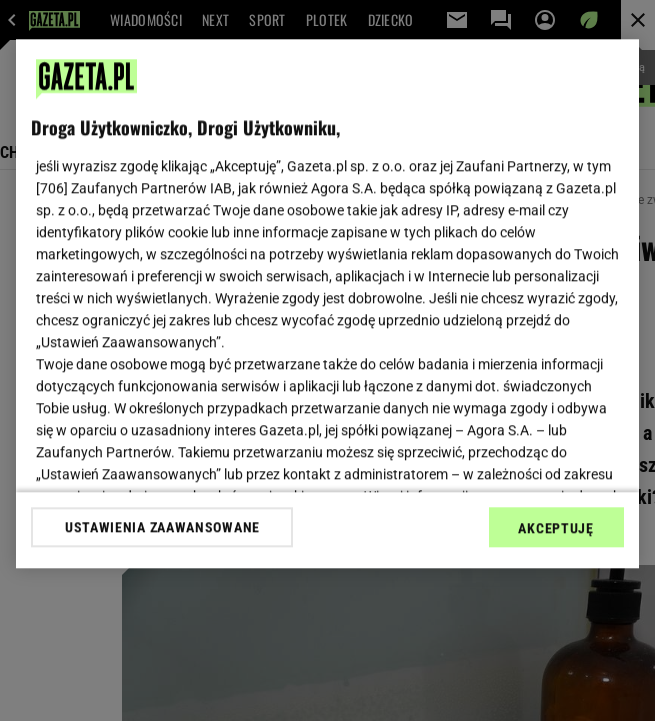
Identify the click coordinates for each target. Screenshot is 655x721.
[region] (327, 303)
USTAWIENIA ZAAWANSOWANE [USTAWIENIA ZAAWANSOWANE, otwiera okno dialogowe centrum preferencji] (162, 527)
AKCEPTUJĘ (555, 528)
